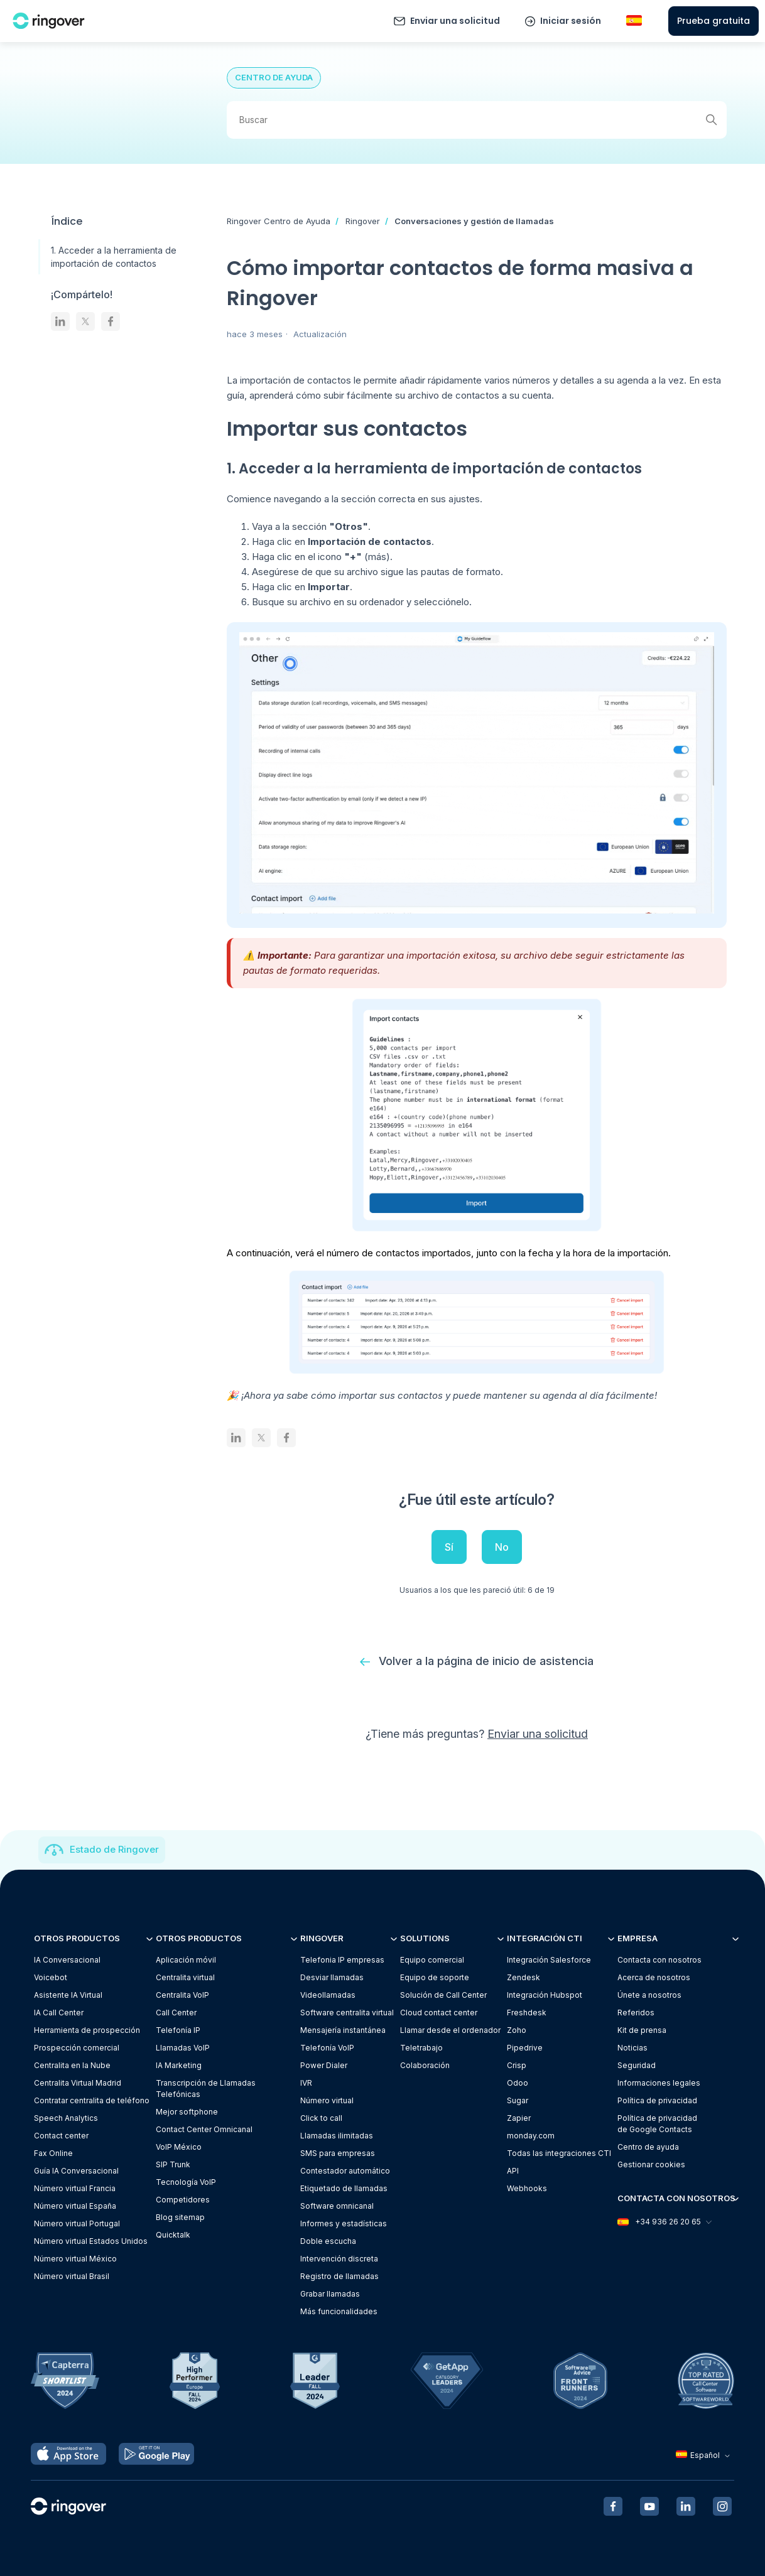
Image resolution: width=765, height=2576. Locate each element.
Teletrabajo (421, 2048)
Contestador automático (345, 2171)
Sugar (517, 2101)
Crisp (516, 2066)
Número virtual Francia (75, 2189)
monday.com (531, 2136)
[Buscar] (477, 120)
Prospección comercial (76, 2048)
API (513, 2171)
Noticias (632, 2048)
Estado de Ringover (114, 1850)
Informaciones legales (658, 2083)
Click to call (321, 2118)
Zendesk (523, 1978)
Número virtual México (75, 2259)
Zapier (519, 2118)
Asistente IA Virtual (68, 1995)
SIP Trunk (173, 2165)
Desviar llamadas (332, 1978)
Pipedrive (525, 2048)
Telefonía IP (178, 2030)
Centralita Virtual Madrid (77, 2083)
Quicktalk (173, 2235)
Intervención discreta (339, 2259)
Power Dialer (323, 2066)
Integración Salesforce (549, 1960)
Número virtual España (75, 2206)
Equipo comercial (432, 1960)
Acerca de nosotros (653, 1978)
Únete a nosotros (649, 1995)
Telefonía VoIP (327, 2048)
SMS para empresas (337, 2153)
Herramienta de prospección (87, 2030)
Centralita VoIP (182, 1995)
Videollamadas (327, 1995)
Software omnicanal (337, 2206)
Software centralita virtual (347, 2013)
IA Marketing (179, 2066)
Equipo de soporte (434, 1978)
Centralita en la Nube (72, 2066)
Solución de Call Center (443, 1995)
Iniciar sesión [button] (570, 20)
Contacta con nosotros (659, 1960)
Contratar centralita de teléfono (91, 2101)
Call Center (176, 2013)
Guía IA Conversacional (76, 2171)
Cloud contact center (438, 2013)
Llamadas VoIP (183, 2048)
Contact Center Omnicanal (204, 2130)
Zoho (516, 2030)
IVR (306, 2083)
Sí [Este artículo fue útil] (449, 1547)
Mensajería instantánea (343, 2030)
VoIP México (179, 2147)
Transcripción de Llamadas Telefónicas (206, 2089)
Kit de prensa (641, 2030)
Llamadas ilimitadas (336, 2136)
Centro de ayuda (648, 2147)
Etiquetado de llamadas (344, 2189)
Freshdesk (526, 2013)
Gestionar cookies (651, 2165)
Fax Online (53, 2153)
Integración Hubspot (544, 1995)
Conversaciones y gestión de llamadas (474, 221)
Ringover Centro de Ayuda (278, 221)
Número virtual (327, 2101)
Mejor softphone (187, 2112)
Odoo (517, 2083)
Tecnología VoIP (186, 2182)
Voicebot (50, 1978)
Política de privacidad (657, 2101)
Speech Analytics (66, 2118)
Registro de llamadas (339, 2277)
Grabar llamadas (330, 2294)
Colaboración (425, 2066)
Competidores (183, 2200)
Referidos (635, 2013)
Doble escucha (328, 2241)
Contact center (61, 2136)
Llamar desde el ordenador (450, 2030)
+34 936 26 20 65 (663, 2222)
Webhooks (527, 2189)
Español (704, 2455)
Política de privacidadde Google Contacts (657, 2124)
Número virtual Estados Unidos (91, 2241)
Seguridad (636, 2066)
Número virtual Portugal (77, 2224)
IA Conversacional (67, 1960)
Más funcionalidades (338, 2312)
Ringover (362, 221)
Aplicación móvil (186, 1960)
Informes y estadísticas (343, 2224)
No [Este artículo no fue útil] (502, 1547)
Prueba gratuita (713, 20)
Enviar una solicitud (455, 20)
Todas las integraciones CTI (559, 2153)
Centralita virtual (185, 1978)
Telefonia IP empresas (342, 1960)
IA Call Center (59, 2013)
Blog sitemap (180, 2218)
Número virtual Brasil (71, 2277)
